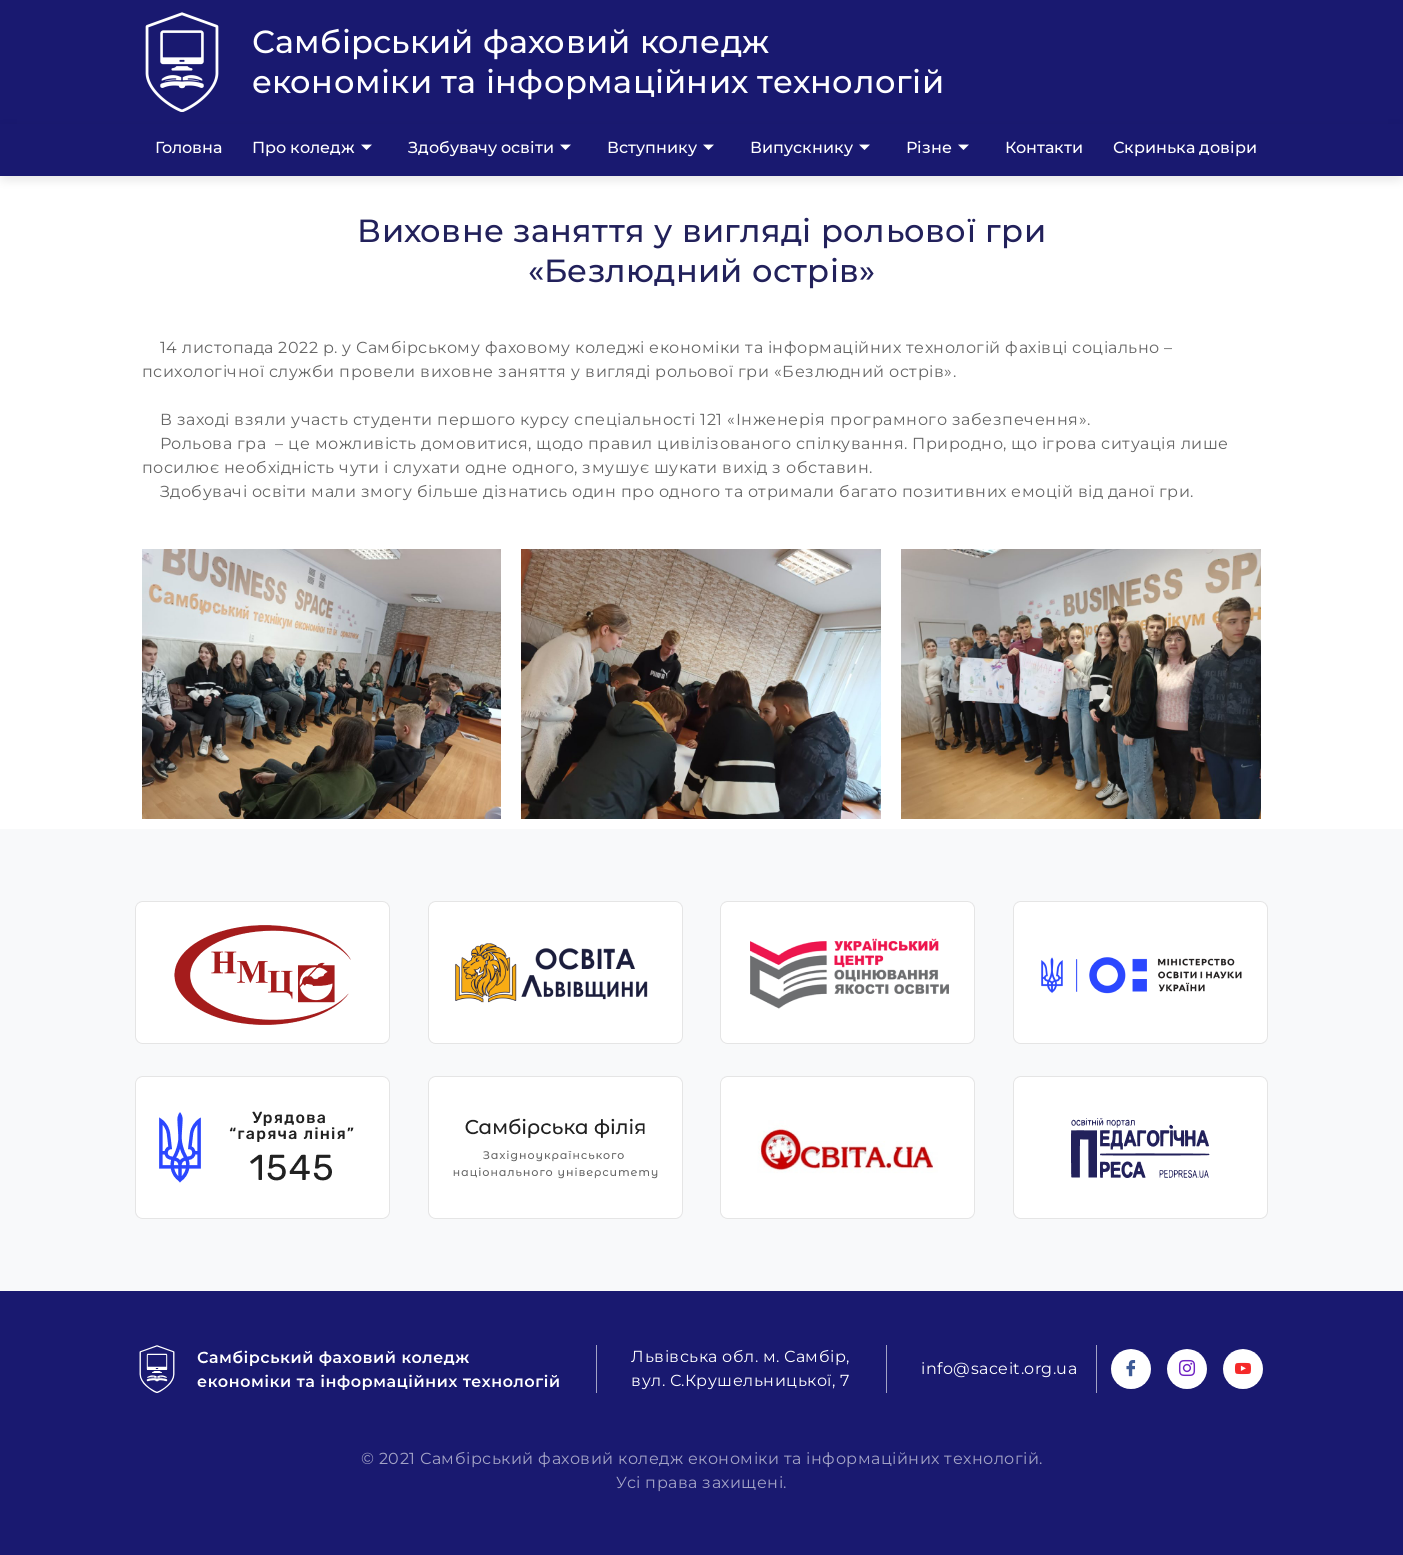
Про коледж (312, 148)
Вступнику (660, 148)
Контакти (1044, 147)
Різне (937, 148)
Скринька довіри (1185, 147)
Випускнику (810, 148)
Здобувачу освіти (489, 148)
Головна (188, 147)
